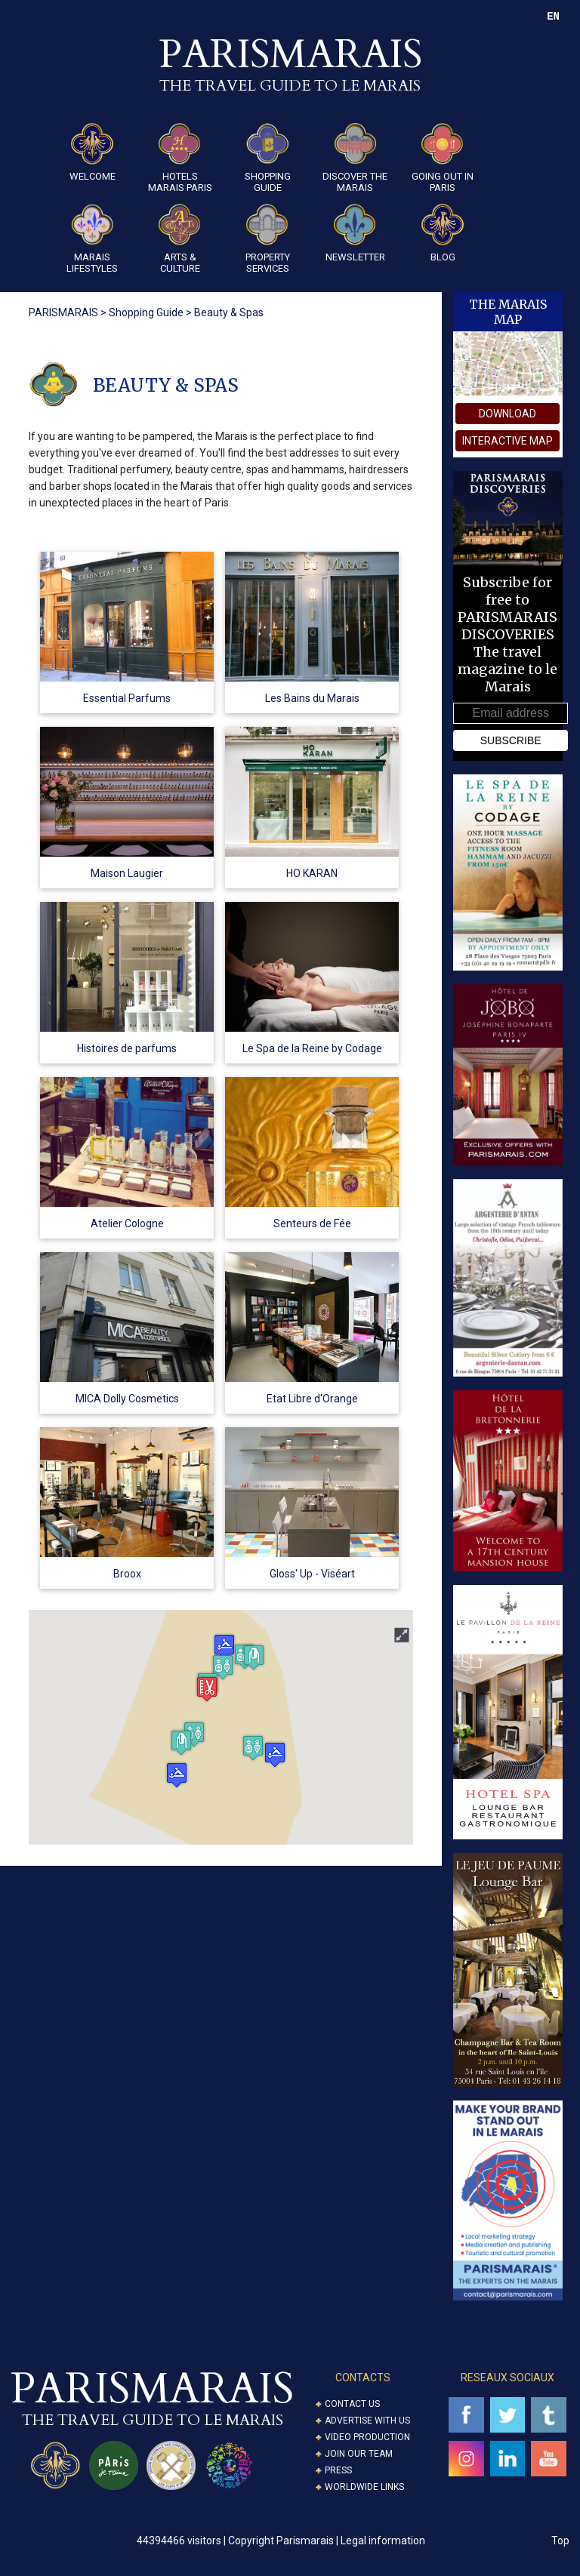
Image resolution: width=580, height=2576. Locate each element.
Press (338, 2470)
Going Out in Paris (443, 158)
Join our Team (359, 2453)
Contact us (352, 2404)
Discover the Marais (354, 158)
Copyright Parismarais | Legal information (326, 2540)
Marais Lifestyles (92, 239)
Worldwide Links (364, 2487)
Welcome (92, 152)
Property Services (267, 239)
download (507, 414)
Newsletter (355, 233)
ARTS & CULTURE (180, 239)
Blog (442, 233)
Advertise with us (367, 2420)
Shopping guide (268, 158)
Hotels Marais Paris (180, 158)
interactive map (507, 441)
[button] (177, 1775)
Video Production (367, 2437)
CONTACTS (362, 2377)
